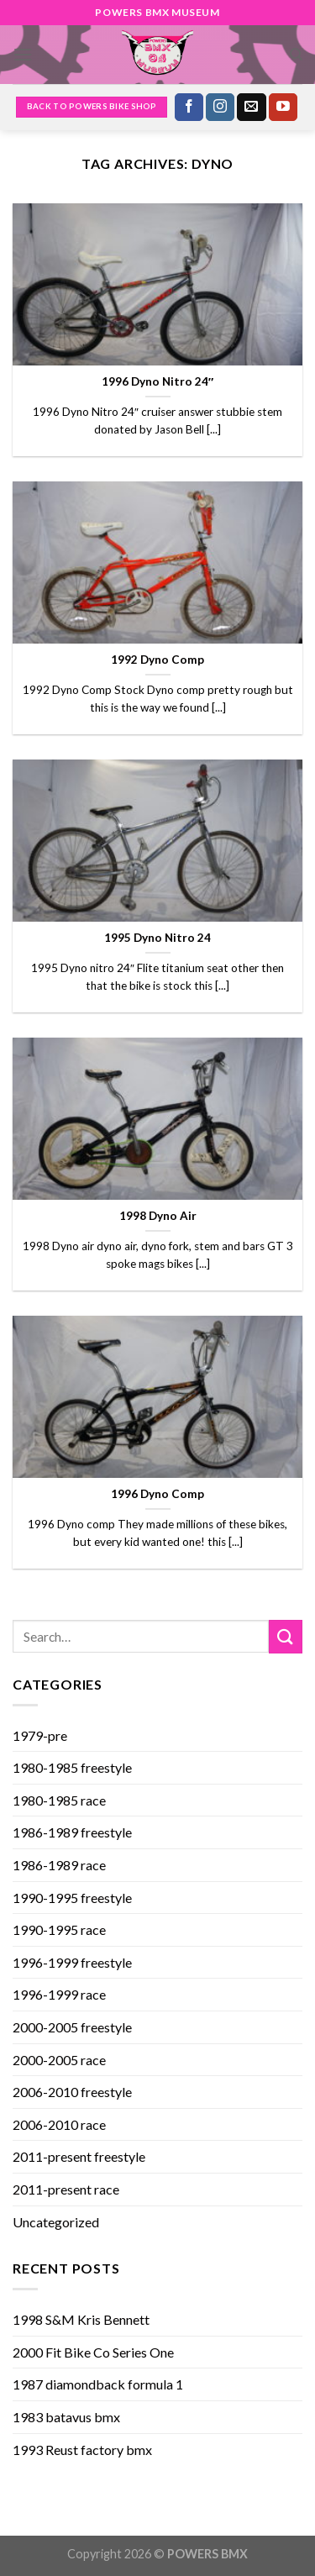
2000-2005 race (59, 2060)
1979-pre (40, 1735)
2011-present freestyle (79, 2156)
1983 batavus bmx (66, 2417)
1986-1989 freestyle (72, 1832)
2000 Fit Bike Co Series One (93, 2352)
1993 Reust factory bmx (82, 2450)
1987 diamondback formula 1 (98, 2384)
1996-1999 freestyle (72, 1962)
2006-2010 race (59, 2124)
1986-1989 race (59, 1865)
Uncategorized (56, 2222)
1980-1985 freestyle (72, 1767)
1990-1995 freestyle (72, 1898)
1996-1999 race (59, 1994)
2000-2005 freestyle (72, 2027)
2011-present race (66, 2189)
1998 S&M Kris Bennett (81, 2319)
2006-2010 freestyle (72, 2092)
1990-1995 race (59, 1929)
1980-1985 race (59, 1800)
